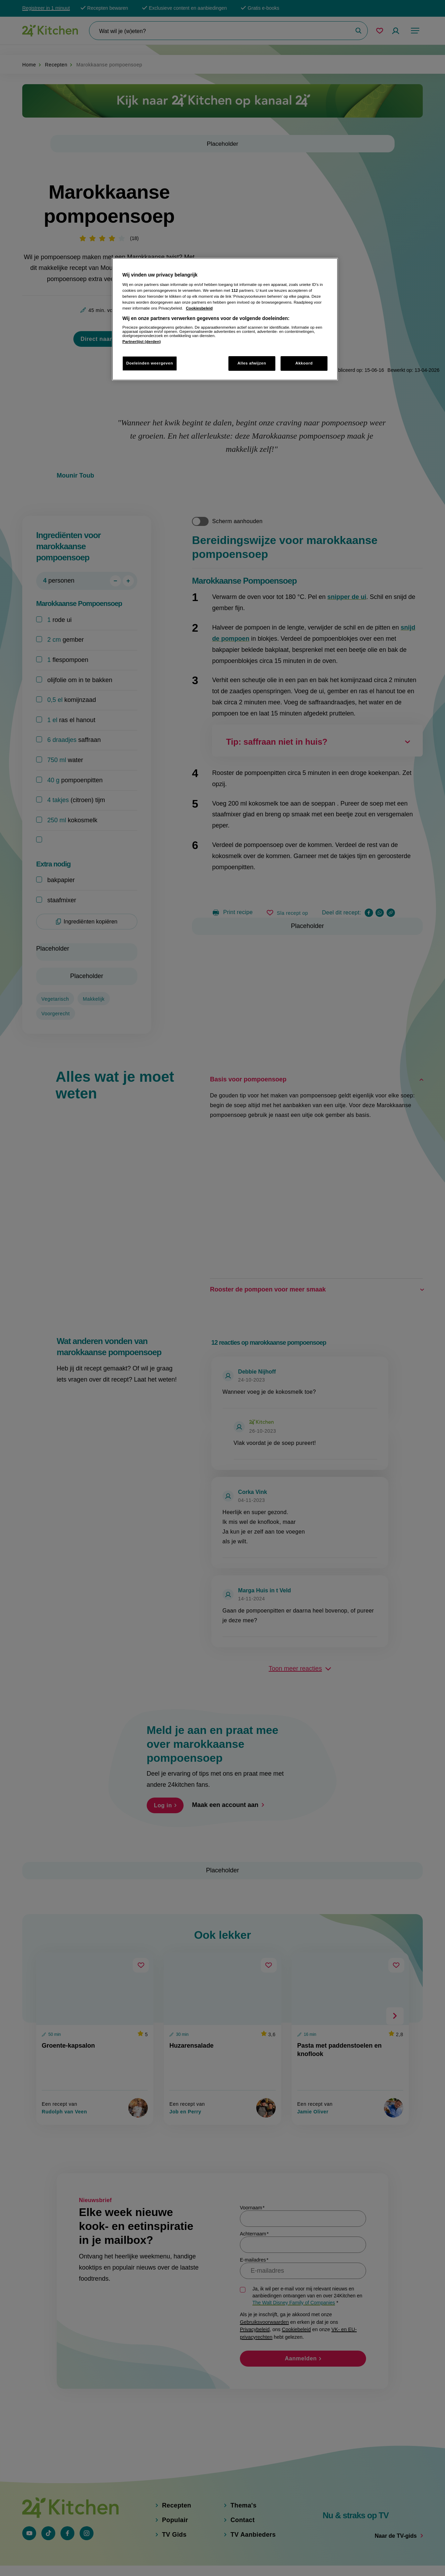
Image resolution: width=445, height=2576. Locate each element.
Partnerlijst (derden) (141, 341)
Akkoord (304, 363)
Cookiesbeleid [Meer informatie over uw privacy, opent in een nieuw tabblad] (199, 308)
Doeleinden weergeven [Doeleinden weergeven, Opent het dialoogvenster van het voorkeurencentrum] (149, 363)
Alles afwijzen (251, 363)
